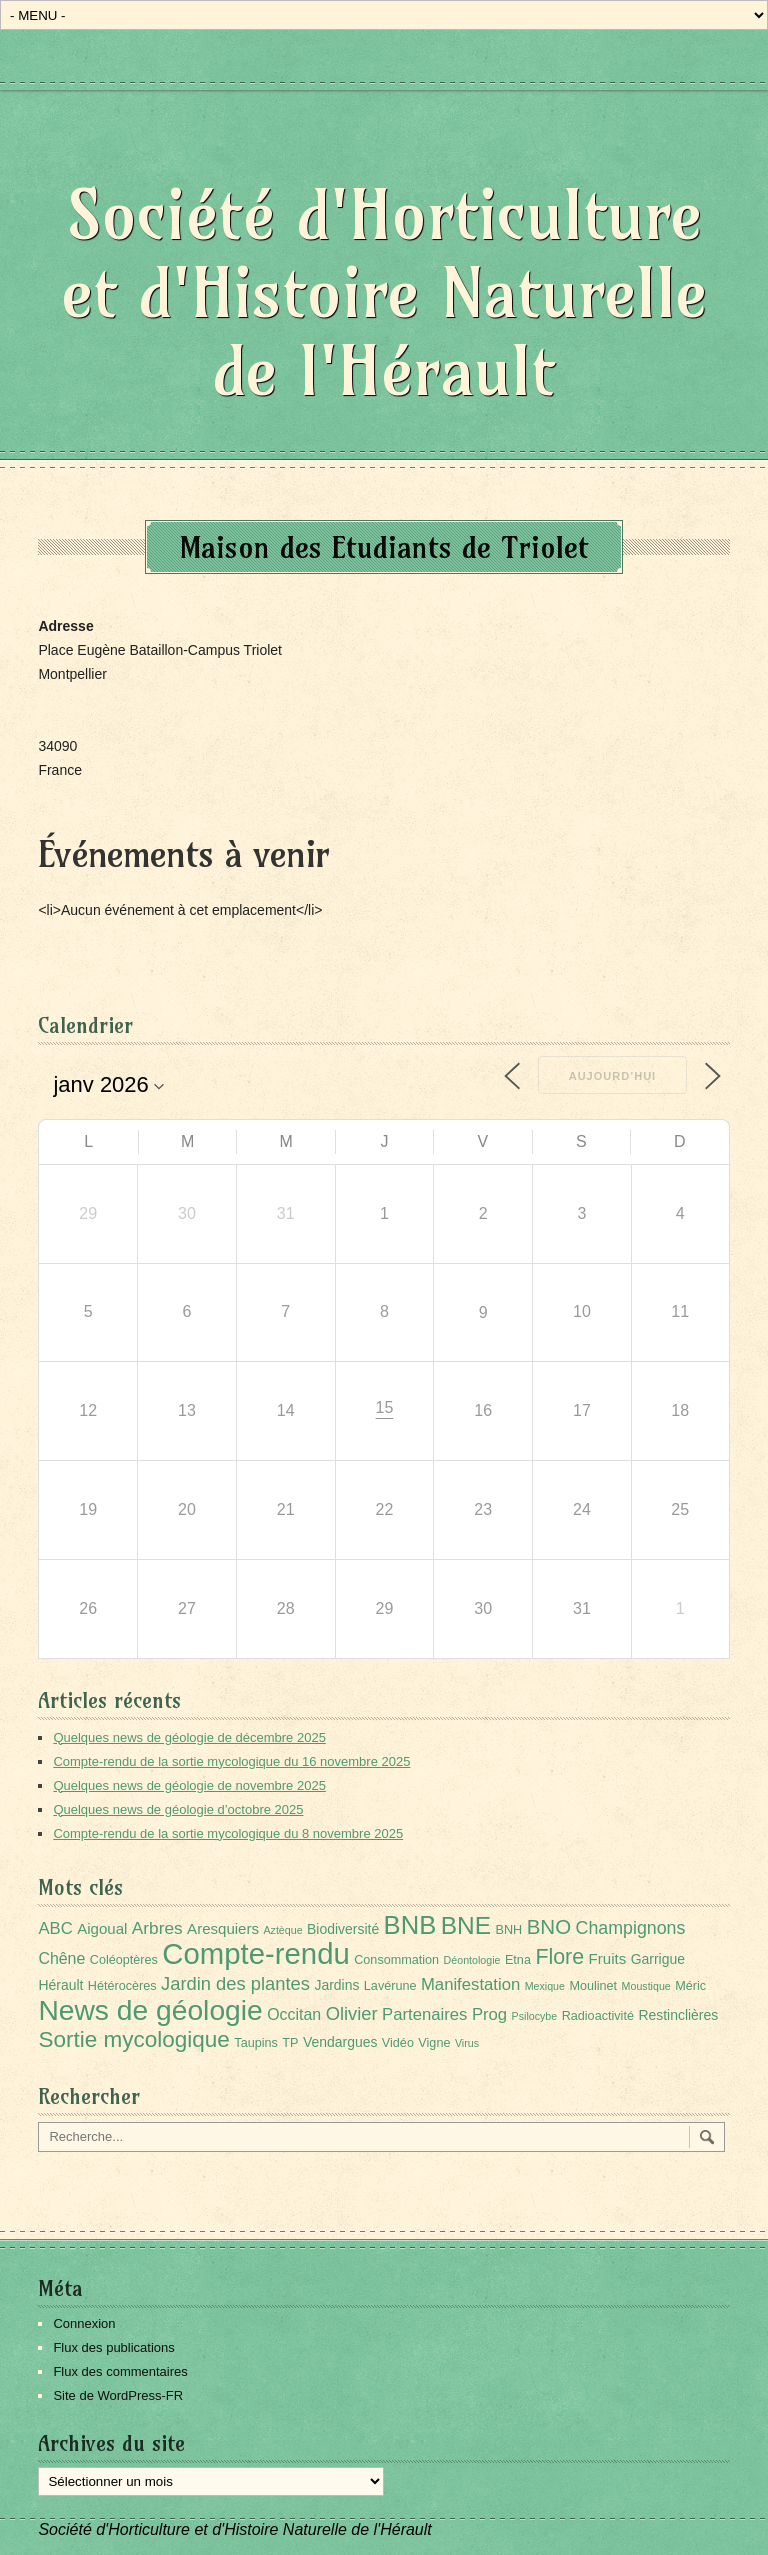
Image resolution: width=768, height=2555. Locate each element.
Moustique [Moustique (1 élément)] (646, 1986)
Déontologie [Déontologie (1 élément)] (472, 1960)
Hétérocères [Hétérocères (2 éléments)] (122, 1986)
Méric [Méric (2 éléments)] (690, 1986)
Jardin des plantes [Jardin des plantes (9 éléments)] (235, 1983)
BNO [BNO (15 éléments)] (549, 1926)
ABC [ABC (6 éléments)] (55, 1928)
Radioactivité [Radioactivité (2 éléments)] (598, 2016)
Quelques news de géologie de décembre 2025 (189, 1737)
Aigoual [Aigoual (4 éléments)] (102, 1928)
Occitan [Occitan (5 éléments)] (294, 2014)
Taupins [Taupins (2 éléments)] (256, 2043)
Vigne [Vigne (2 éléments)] (434, 2043)
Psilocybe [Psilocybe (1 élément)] (535, 2016)
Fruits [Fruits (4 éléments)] (608, 1958)
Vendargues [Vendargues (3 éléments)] (340, 2042)
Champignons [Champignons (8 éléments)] (631, 1928)
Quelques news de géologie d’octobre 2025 (178, 1809)
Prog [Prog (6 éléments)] (489, 2014)
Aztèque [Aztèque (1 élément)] (282, 1930)
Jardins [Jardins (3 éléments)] (336, 1985)
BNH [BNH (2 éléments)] (509, 1930)
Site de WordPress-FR (118, 2395)
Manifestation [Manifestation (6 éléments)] (470, 1984)
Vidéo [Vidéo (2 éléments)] (398, 2043)
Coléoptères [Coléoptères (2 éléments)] (124, 1960)
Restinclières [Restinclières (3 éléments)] (678, 2015)
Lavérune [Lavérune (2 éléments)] (390, 1986)
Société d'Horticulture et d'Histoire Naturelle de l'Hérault (384, 292)
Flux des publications (113, 2347)
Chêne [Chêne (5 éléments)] (61, 1958)
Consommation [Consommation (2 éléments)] (396, 1960)
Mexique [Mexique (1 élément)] (545, 1986)
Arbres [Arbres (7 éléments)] (157, 1928)
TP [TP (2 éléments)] (290, 2043)
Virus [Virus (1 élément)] (467, 2043)
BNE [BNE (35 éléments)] (466, 1925)
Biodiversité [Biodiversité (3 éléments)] (343, 1929)
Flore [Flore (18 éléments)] (559, 1957)
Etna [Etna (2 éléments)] (518, 1960)
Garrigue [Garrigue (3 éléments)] (658, 1959)
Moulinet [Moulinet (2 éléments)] (593, 1986)
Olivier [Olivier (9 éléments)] (352, 2013)
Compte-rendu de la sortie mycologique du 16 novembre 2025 (231, 1761)
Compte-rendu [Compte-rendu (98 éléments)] (255, 1953)
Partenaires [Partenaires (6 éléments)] (424, 2014)
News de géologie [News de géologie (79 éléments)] (150, 2010)
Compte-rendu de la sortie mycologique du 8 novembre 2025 (228, 1833)
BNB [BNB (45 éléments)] (410, 1925)
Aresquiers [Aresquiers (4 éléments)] (223, 1928)
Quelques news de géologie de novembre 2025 (189, 1785)
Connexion (84, 2323)
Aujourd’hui (612, 1076)
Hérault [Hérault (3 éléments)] (60, 1985)
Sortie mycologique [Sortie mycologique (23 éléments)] (133, 2039)
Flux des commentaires (120, 2371)
